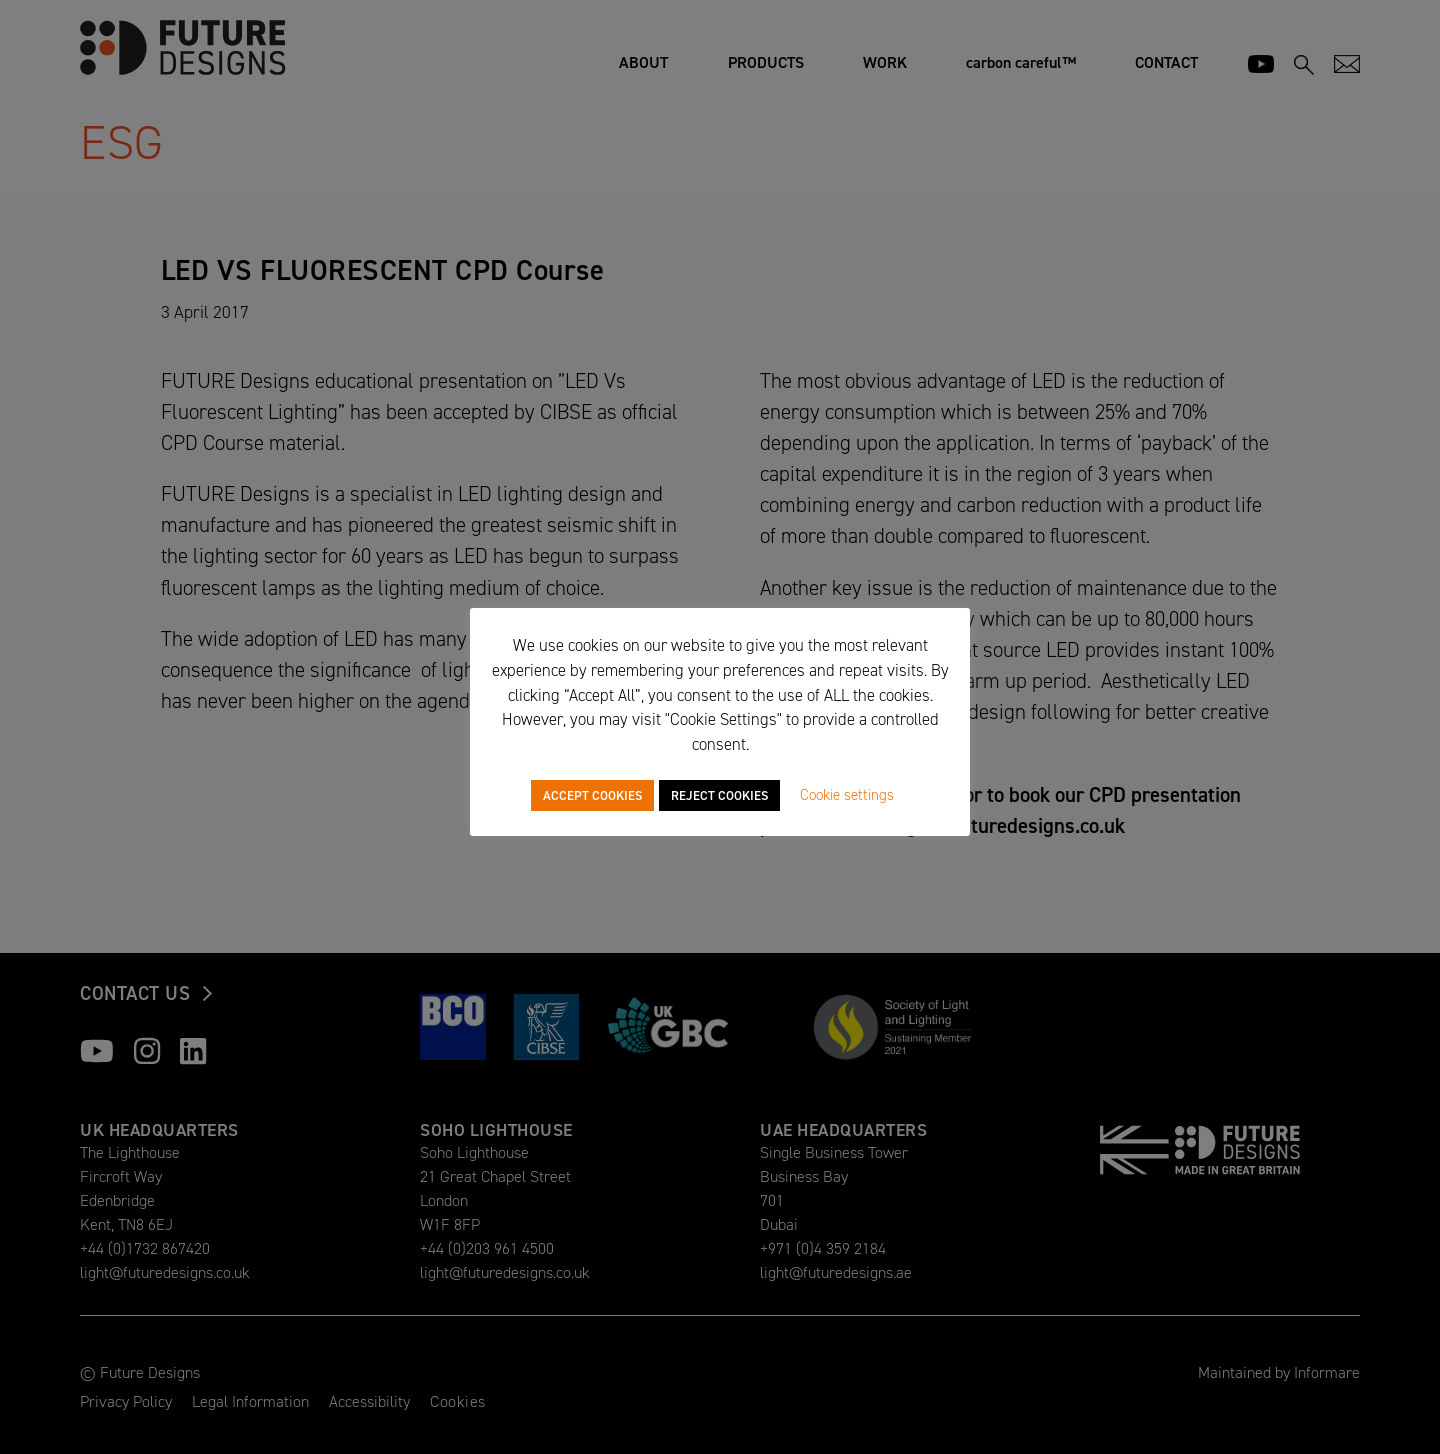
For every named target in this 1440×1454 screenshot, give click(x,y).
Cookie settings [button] (847, 795)
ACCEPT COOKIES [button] (592, 795)
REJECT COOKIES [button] (719, 795)
